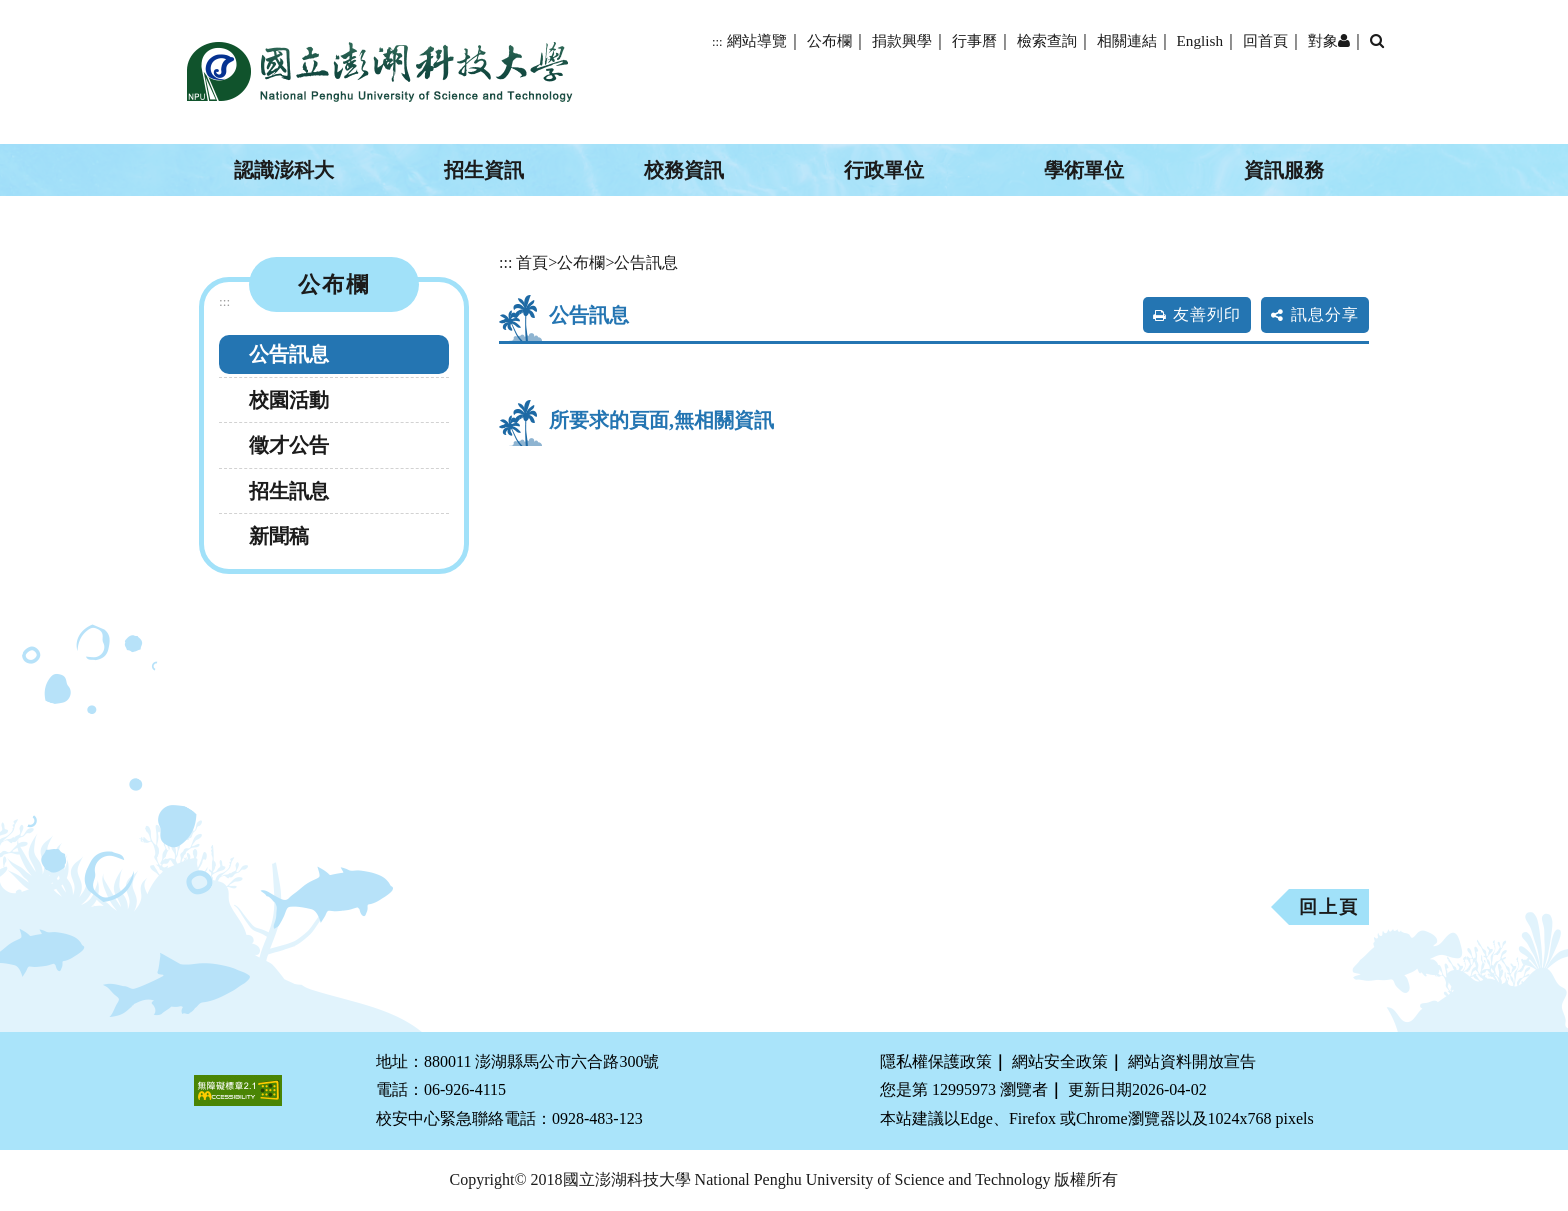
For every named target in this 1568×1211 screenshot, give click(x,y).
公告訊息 (289, 354)
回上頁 (1329, 907)
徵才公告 (289, 445)
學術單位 (1084, 170)
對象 (1329, 40)
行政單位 (884, 170)
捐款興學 (902, 40)
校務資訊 (684, 170)
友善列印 (1207, 314)
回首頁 (1265, 40)
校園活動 (289, 400)
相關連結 (1127, 40)
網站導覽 (757, 40)
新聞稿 (279, 536)
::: (717, 42)
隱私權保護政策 (936, 1061)
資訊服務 (1284, 170)
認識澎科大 (284, 170)
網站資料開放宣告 (1192, 1061)
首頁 (532, 262)
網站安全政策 (1060, 1061)
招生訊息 (289, 491)
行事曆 (974, 40)
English (1200, 40)
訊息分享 (1325, 314)
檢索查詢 (1047, 40)
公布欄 (829, 40)
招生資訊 (484, 170)
